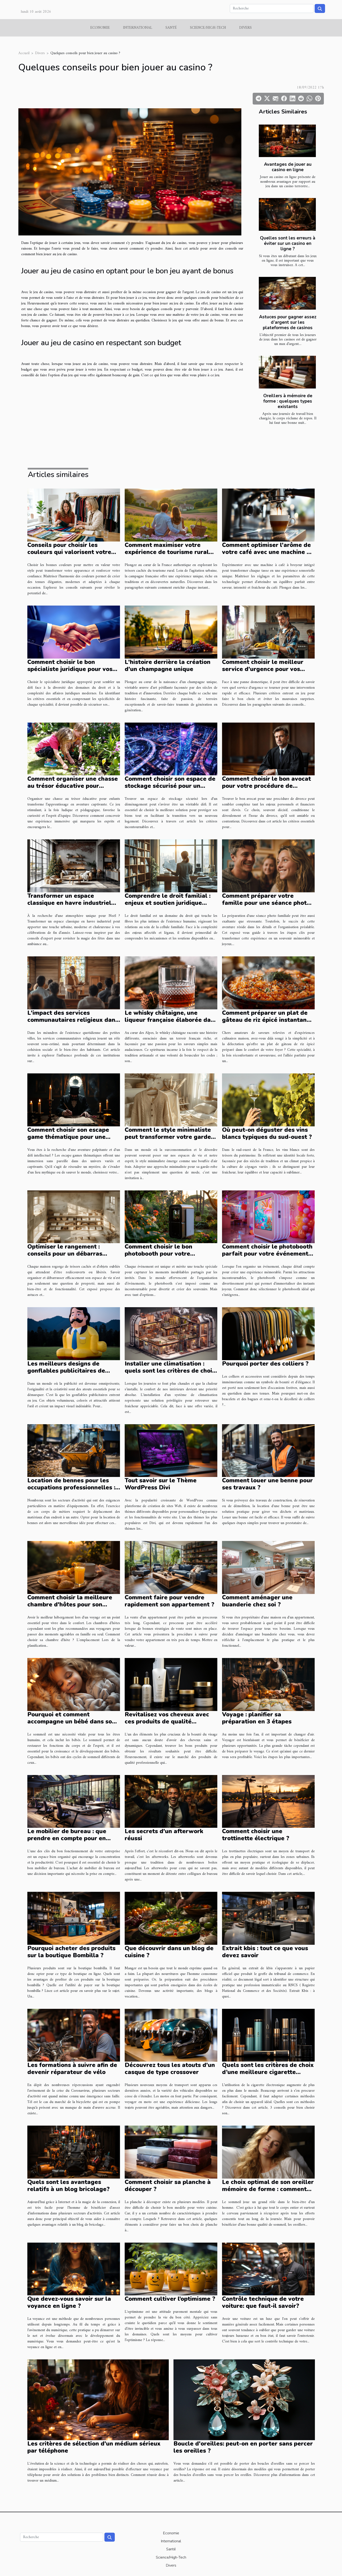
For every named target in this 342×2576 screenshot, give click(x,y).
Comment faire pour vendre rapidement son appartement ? (169, 1601)
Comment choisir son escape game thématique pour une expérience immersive (68, 1137)
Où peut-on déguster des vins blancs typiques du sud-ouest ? (267, 1133)
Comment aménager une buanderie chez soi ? (257, 1601)
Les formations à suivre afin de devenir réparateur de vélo (72, 2068)
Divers (245, 27)
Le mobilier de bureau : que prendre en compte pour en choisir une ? (66, 1838)
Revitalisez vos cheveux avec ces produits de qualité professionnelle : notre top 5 (167, 1722)
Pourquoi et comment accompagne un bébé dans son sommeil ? (71, 1722)
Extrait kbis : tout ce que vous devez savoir (265, 1951)
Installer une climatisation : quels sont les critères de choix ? (170, 1371)
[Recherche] (271, 8)
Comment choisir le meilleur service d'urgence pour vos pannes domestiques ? (262, 669)
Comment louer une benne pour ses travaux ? (267, 1484)
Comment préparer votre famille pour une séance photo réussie (266, 903)
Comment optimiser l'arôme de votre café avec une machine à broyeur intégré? (266, 552)
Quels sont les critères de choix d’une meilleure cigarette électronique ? (268, 2072)
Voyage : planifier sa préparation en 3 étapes (257, 1718)
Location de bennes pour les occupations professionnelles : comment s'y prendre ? (71, 1487)
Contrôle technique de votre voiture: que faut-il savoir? (263, 2302)
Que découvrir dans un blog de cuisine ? (169, 1951)
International (137, 27)
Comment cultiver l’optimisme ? (170, 2299)
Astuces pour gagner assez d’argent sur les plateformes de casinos (288, 322)
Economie (100, 27)
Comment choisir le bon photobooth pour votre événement (158, 1254)
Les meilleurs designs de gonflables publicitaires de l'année (66, 1371)
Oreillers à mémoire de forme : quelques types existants (287, 401)
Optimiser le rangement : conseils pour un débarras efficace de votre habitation (67, 1254)
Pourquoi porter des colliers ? (265, 1364)
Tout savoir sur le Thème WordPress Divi (161, 1484)
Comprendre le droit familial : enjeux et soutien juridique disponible (167, 903)
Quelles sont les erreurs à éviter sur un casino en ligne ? (287, 243)
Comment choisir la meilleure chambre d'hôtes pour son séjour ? (69, 1604)
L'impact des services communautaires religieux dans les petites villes (72, 1020)
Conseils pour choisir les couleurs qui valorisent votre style (69, 552)
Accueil (23, 53)
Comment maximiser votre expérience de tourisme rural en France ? (167, 552)
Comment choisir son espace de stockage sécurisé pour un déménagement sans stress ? (170, 786)
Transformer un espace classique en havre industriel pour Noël (69, 903)
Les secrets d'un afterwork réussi (164, 1834)
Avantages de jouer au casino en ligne (288, 167)
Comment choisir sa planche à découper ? (168, 2185)
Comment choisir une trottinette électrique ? (255, 1834)
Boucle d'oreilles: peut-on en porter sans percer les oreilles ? (243, 2447)
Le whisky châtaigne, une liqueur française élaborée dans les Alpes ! (171, 1020)
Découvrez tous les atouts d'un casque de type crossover (170, 2068)
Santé (171, 27)
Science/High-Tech (208, 27)
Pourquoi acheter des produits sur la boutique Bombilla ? (71, 1951)
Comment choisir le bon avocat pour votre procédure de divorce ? (266, 786)
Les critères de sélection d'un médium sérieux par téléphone (94, 2447)
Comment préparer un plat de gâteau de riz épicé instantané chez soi (266, 1020)
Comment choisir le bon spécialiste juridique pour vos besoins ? (69, 669)
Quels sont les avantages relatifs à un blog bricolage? (68, 2185)
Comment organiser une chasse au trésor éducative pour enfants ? (72, 786)
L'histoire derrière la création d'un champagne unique (167, 665)
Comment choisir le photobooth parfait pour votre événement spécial (267, 1254)
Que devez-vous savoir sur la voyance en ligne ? (69, 2302)
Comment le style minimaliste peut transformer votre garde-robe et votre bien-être (169, 1137)
